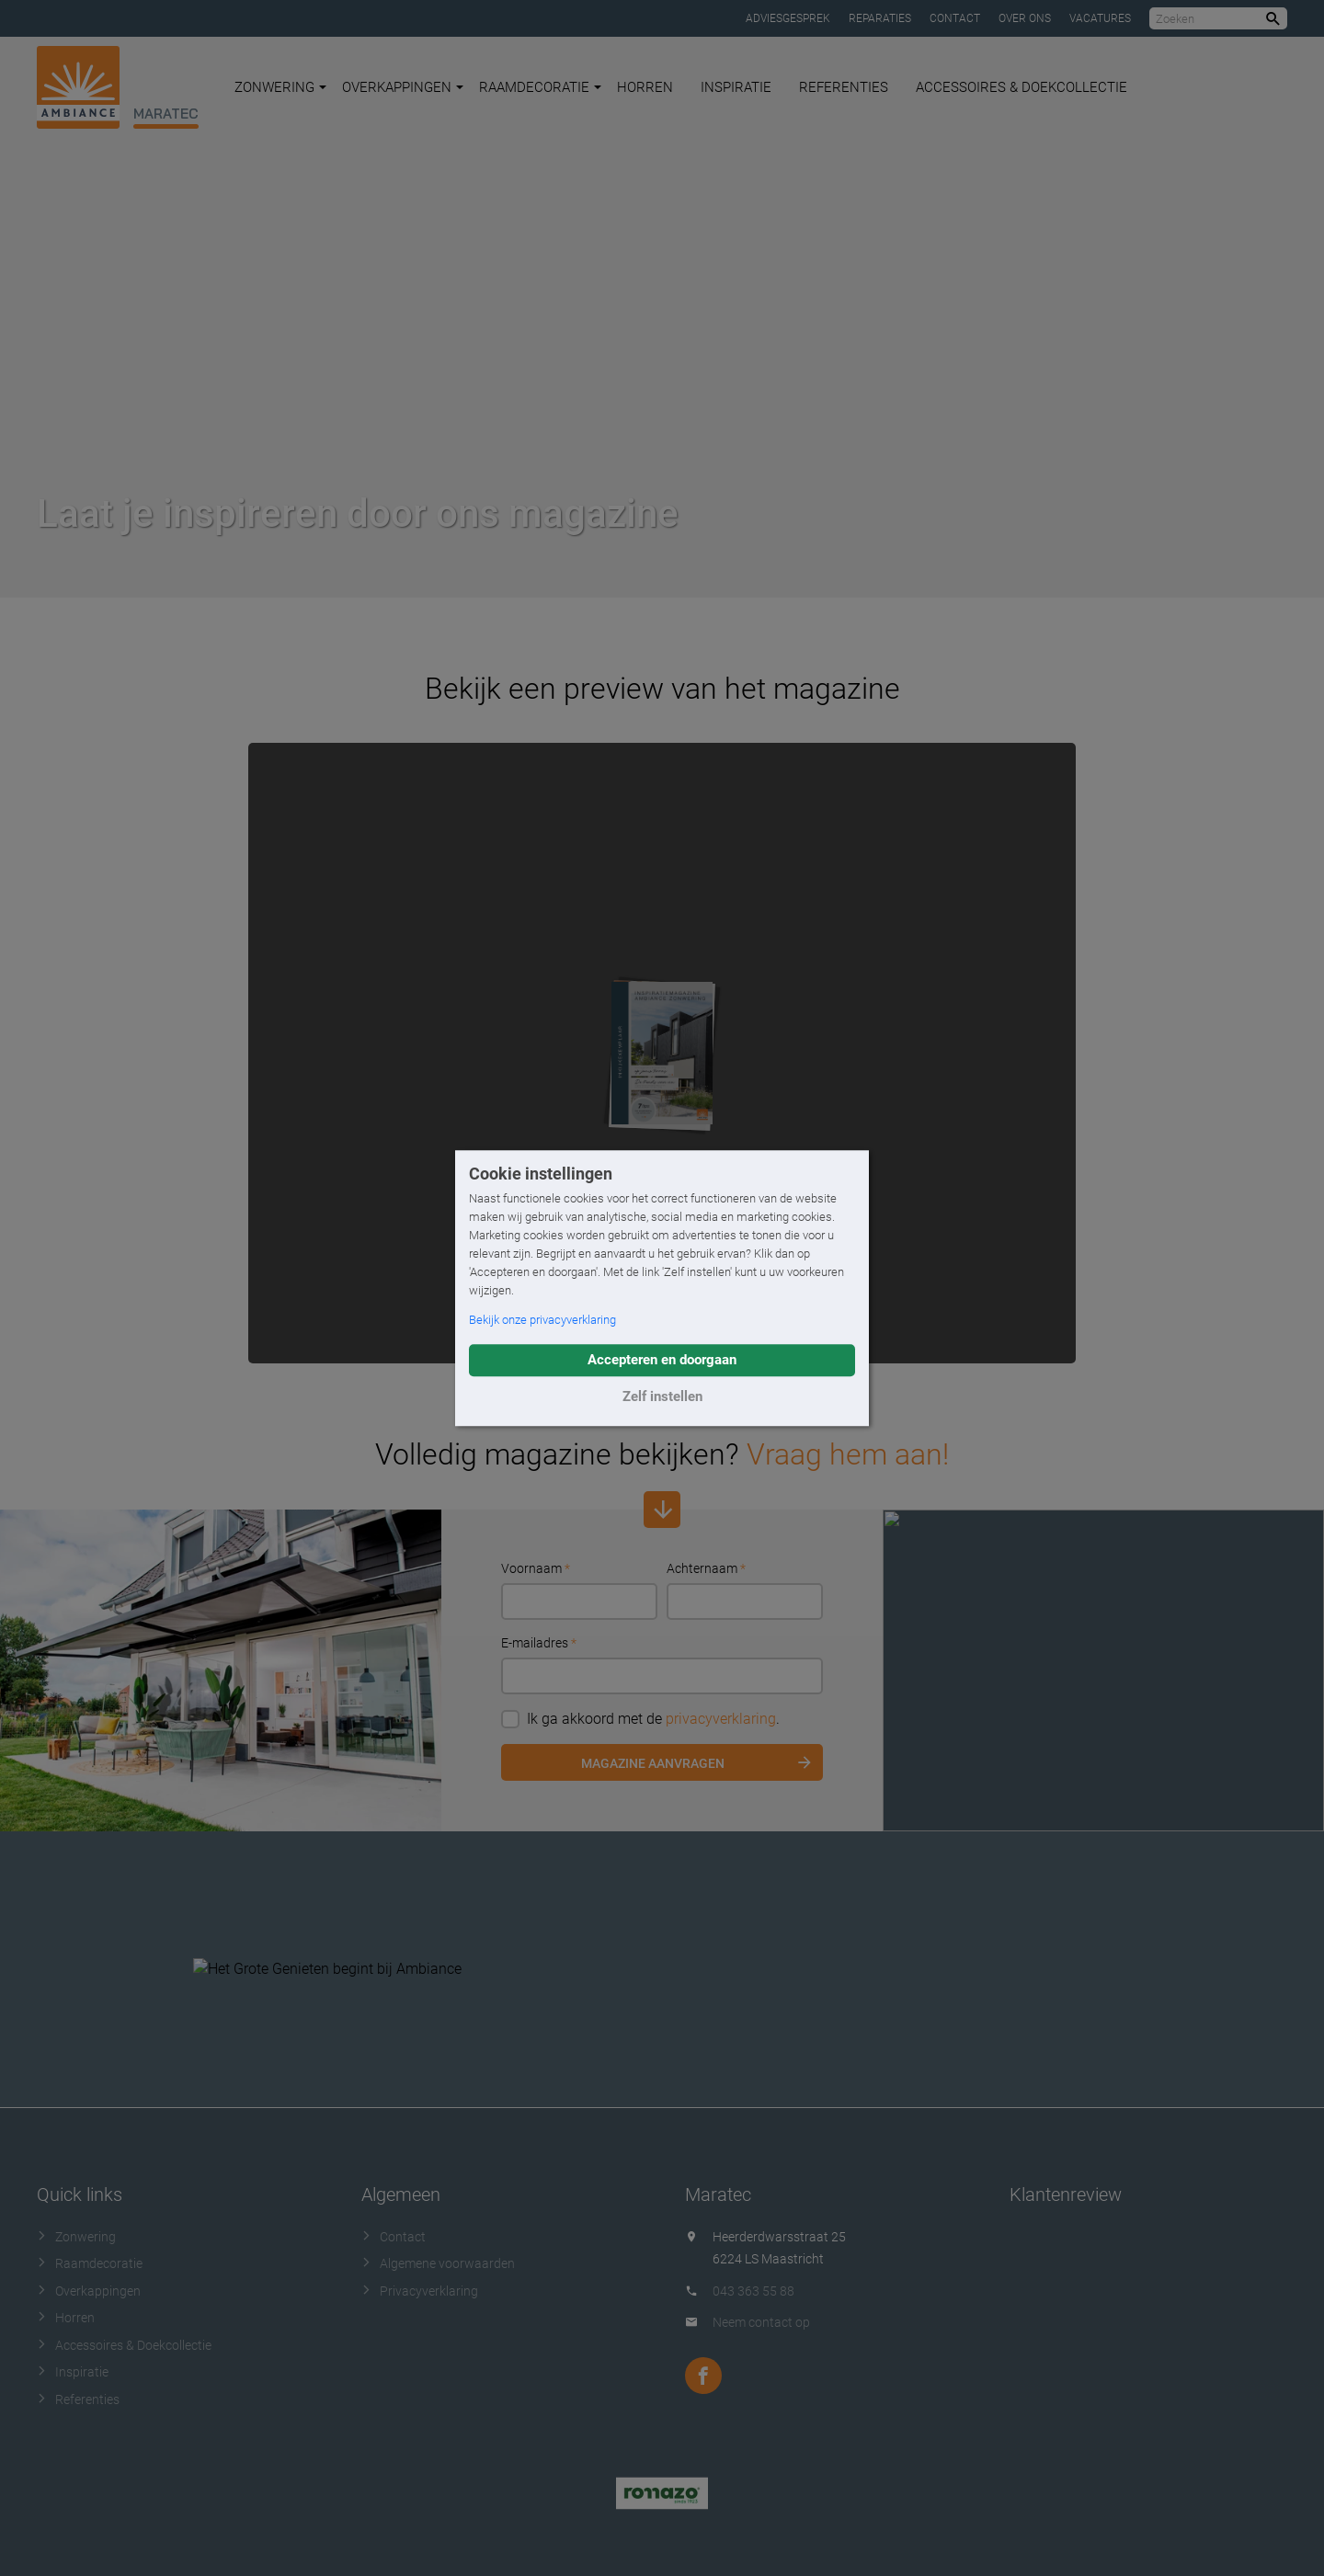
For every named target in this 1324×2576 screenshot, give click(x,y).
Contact (955, 18)
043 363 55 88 (753, 2291)
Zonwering (280, 87)
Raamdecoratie (540, 87)
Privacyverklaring (419, 2291)
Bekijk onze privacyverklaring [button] (542, 1320)
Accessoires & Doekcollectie (1021, 87)
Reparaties (880, 18)
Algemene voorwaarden (438, 2263)
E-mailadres (538, 1643)
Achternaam (706, 1568)
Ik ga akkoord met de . (640, 1718)
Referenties (843, 87)
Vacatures (1100, 18)
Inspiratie (736, 87)
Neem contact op (761, 2322)
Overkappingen (402, 87)
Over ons (1025, 18)
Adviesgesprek (788, 18)
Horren (645, 87)
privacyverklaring (721, 1718)
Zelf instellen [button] (662, 1396)
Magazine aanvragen (653, 1763)
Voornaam (535, 1568)
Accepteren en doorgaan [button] (662, 1359)
